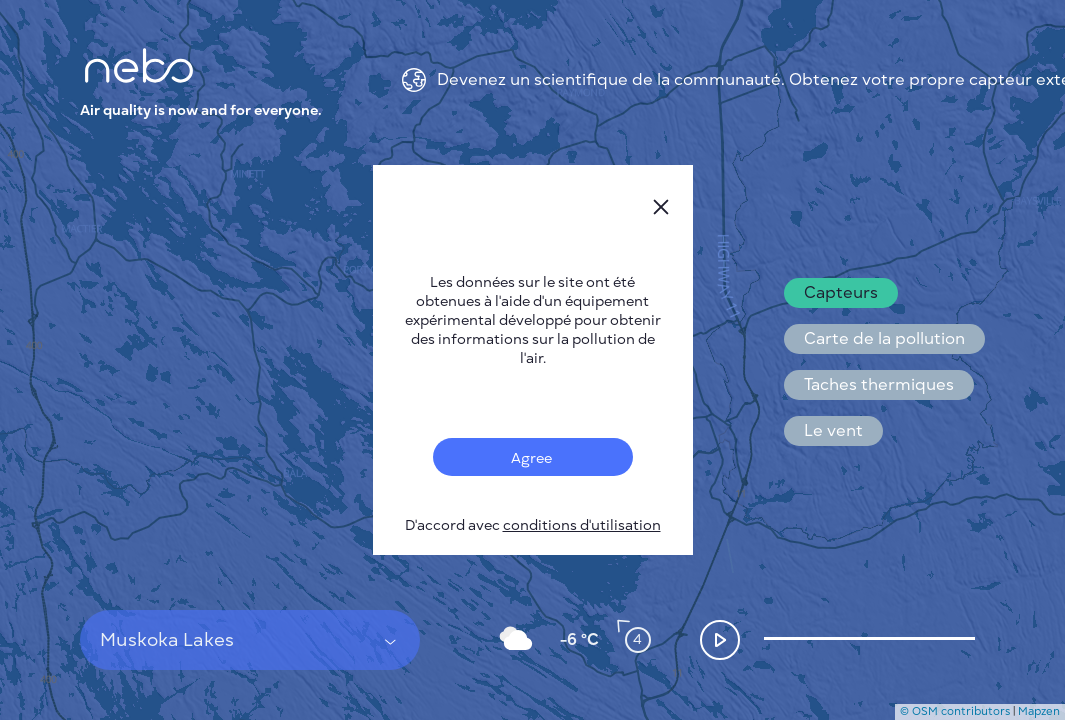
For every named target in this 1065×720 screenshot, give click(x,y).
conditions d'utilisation (582, 525)
